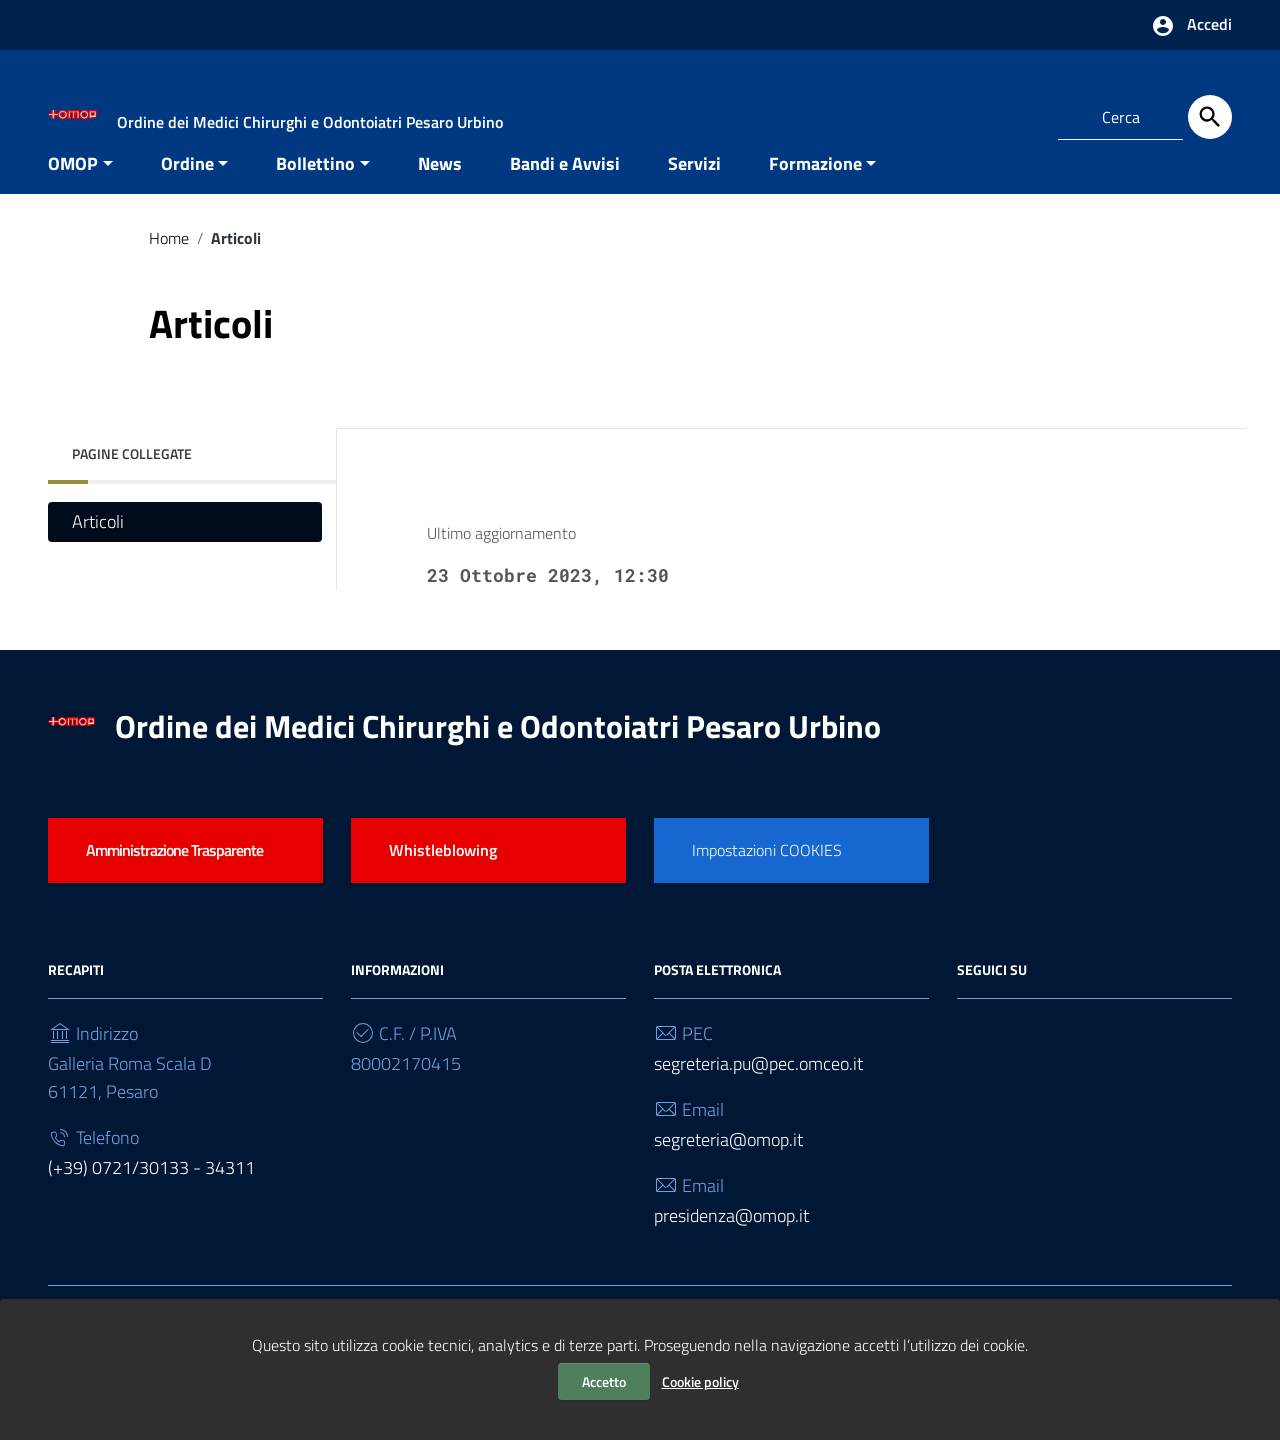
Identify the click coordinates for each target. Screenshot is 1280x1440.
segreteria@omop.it (728, 1170)
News (440, 193)
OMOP (73, 193)
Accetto (604, 1381)
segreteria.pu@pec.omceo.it (758, 1094)
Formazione (815, 193)
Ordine (187, 193)
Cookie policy (700, 1381)
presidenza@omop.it (731, 1246)
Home (169, 268)
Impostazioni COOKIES (767, 880)
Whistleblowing (443, 880)
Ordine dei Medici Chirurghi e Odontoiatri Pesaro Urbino (498, 756)
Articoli (98, 552)
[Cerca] (1210, 117)
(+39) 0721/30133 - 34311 (151, 1198)
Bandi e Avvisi (565, 193)
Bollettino (315, 193)
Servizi (694, 193)
